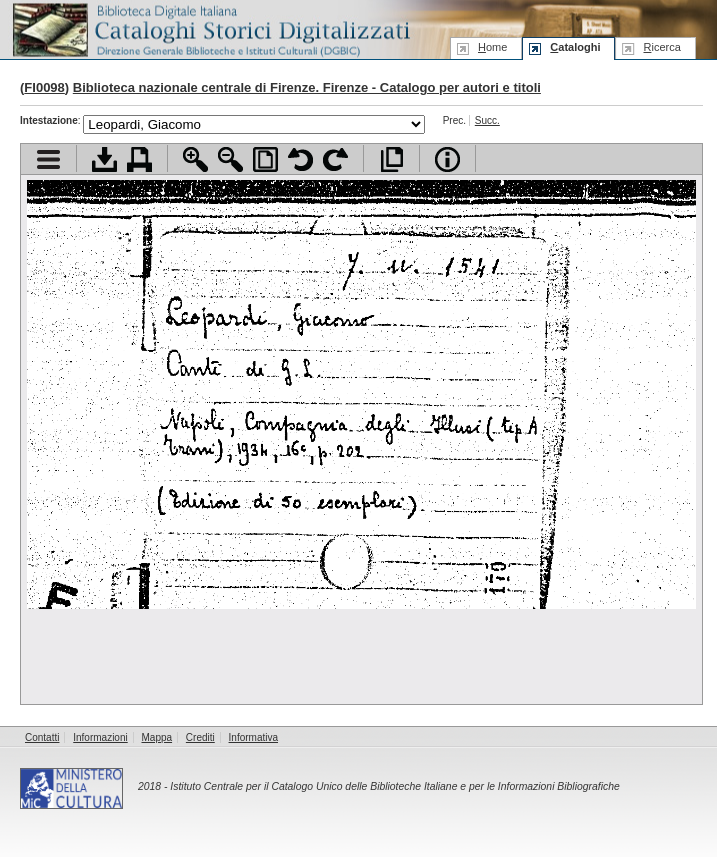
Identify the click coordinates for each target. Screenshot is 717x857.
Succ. (487, 120)
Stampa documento (139, 159)
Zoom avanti (195, 159)
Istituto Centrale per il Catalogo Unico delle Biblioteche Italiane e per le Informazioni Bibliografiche (394, 786)
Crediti (200, 737)
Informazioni (100, 737)
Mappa (157, 737)
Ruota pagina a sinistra (300, 159)
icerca (661, 47)
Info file (447, 159)
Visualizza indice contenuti (48, 159)
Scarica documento (104, 159)
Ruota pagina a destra (335, 159)
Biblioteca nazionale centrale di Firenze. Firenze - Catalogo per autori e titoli (307, 87)
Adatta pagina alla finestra (265, 159)
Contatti (42, 737)
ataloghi (575, 47)
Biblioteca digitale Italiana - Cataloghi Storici (210, 28)
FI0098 (44, 87)
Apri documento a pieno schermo (391, 159)
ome (492, 47)
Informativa (253, 737)
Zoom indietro (230, 159)
